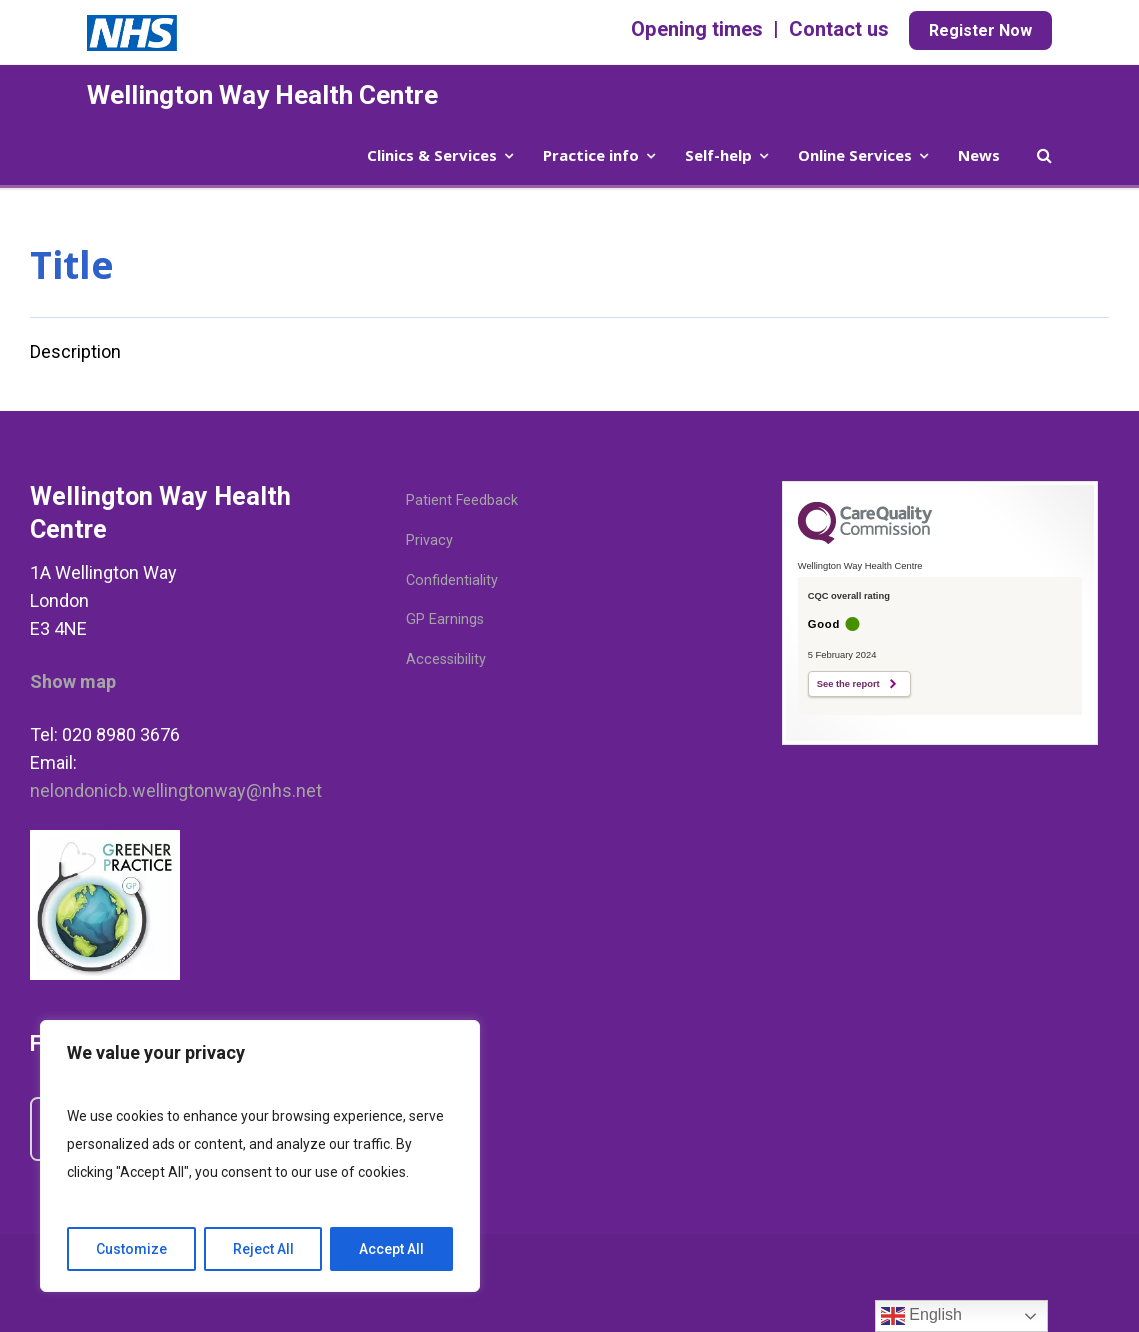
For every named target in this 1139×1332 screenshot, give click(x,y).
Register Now (980, 30)
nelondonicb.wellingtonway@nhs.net (176, 790)
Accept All (391, 1249)
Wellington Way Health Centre (262, 95)
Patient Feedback (462, 500)
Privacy (429, 540)
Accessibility (446, 659)
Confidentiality (452, 580)
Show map (73, 681)
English (921, 1316)
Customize (131, 1249)
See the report (848, 684)
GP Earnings (445, 619)
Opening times (697, 29)
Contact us (839, 29)
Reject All (263, 1249)
